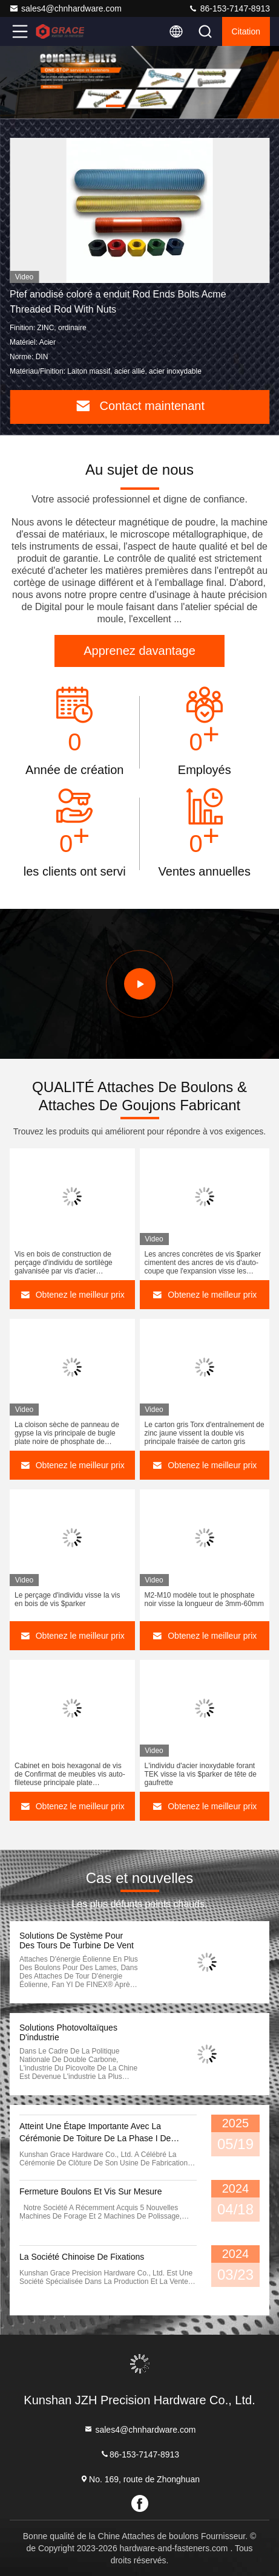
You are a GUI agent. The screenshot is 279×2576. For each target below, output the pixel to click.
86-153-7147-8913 (229, 8)
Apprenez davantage (139, 650)
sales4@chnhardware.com (65, 8)
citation (246, 31)
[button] (115, 106)
